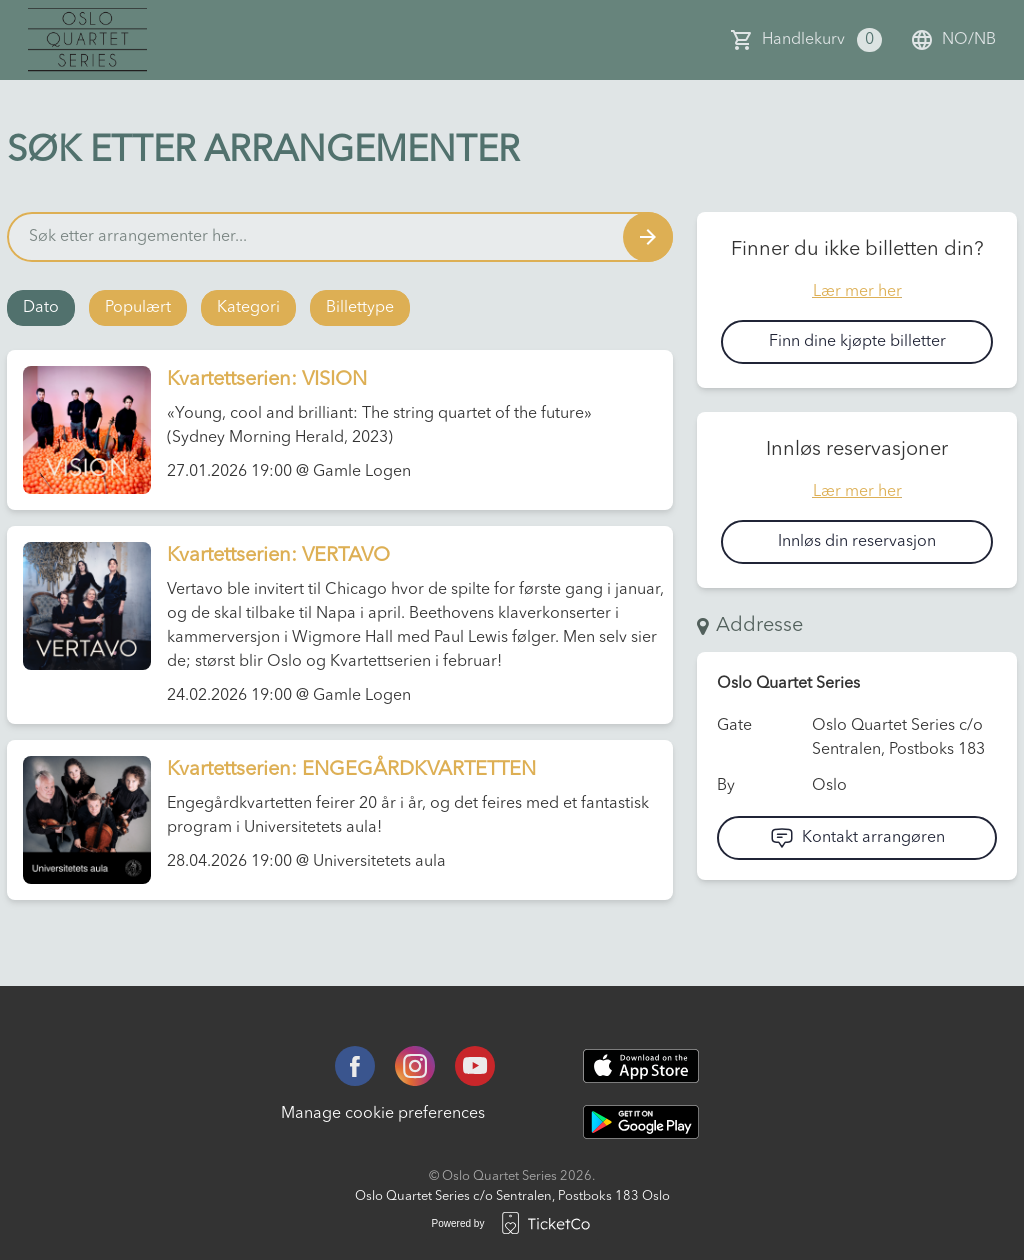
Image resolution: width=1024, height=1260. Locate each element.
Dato (41, 308)
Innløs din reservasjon (857, 542)
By (726, 786)
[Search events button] (648, 237)
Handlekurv (822, 40)
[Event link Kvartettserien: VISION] (79, 430)
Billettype (360, 308)
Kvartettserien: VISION (267, 380)
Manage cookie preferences (383, 1114)
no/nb (953, 40)
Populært (138, 308)
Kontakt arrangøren (857, 838)
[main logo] (87, 40)
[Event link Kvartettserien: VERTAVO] (79, 606)
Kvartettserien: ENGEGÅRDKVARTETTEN (351, 770)
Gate (734, 726)
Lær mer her (857, 292)
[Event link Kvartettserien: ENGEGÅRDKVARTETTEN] (79, 820)
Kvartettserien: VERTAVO (278, 556)
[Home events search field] (340, 237)
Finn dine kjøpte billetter (857, 342)
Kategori (248, 308)
